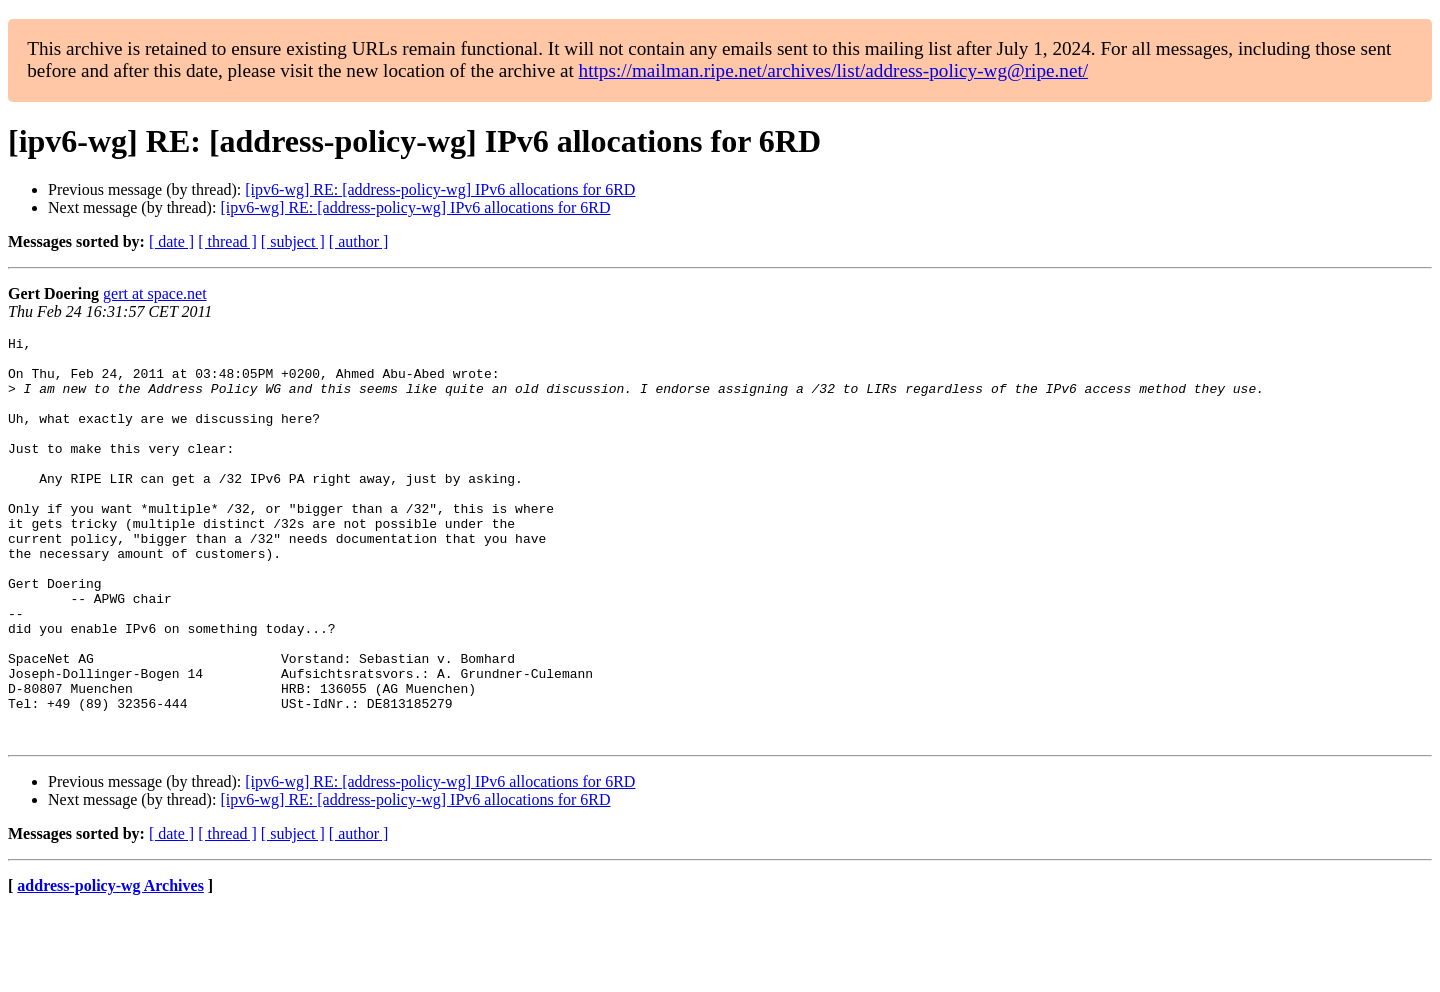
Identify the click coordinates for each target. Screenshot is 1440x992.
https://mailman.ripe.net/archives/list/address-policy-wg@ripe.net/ (834, 70)
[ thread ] (227, 241)
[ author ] (359, 241)
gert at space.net (155, 293)
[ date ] (171, 241)
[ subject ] (293, 241)
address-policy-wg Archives (110, 966)
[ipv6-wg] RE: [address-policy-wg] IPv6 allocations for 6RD (440, 189)
